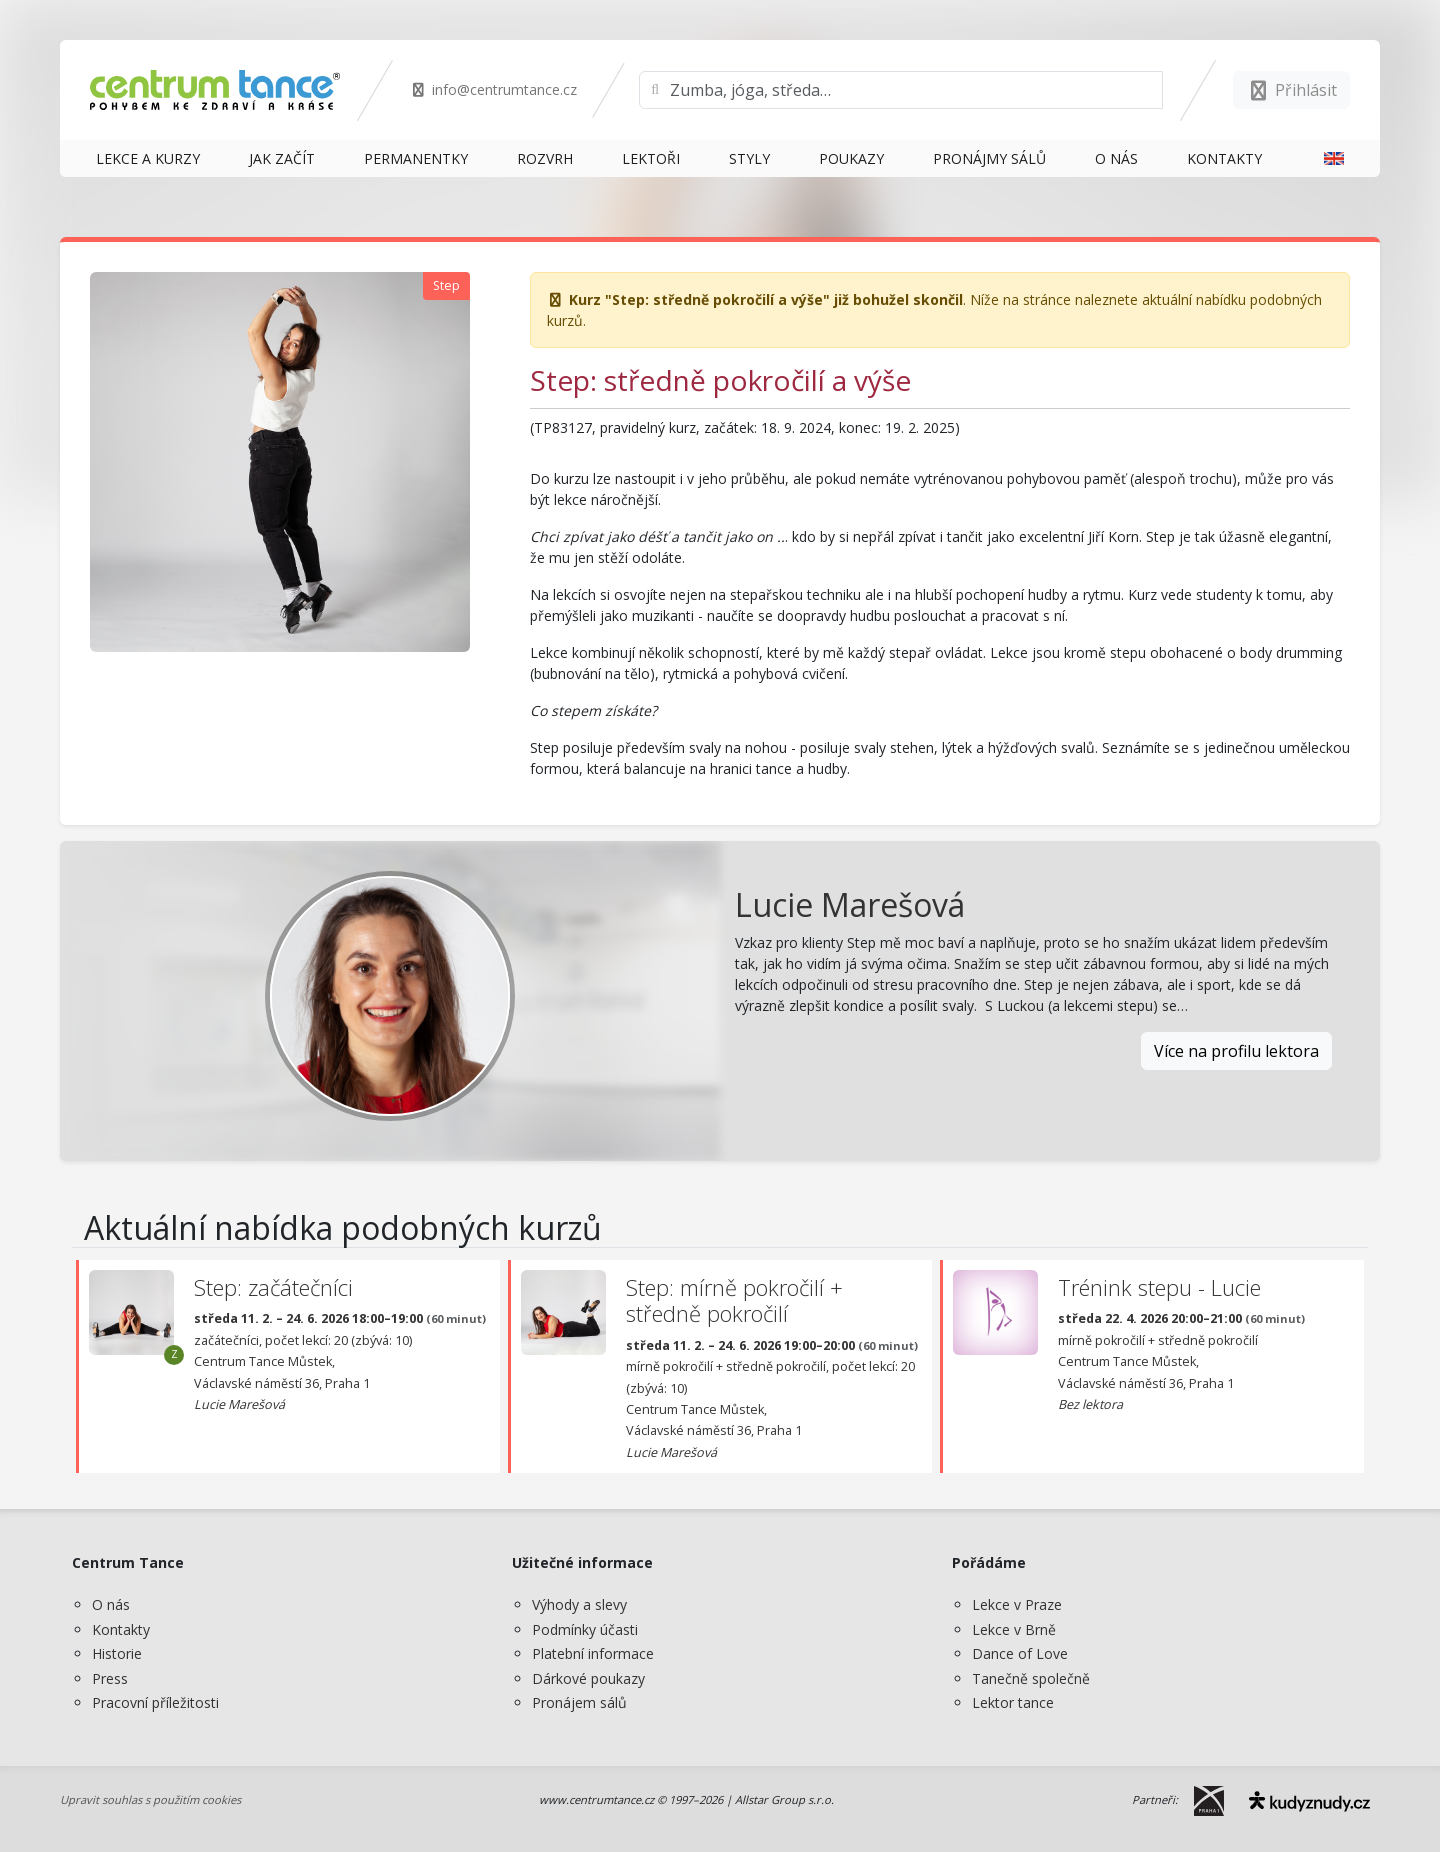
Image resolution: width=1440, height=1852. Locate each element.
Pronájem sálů (579, 1702)
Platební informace (593, 1653)
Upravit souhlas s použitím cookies (150, 1799)
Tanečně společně (1031, 1678)
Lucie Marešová (850, 904)
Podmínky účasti (585, 1629)
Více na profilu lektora (1236, 1051)
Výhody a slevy (579, 1604)
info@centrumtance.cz (493, 89)
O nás (111, 1604)
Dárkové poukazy (588, 1678)
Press (110, 1678)
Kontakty (121, 1629)
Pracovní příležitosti (155, 1702)
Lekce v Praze (1017, 1604)
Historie (117, 1653)
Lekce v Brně (1014, 1629)
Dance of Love (1020, 1653)
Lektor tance (1013, 1702)
